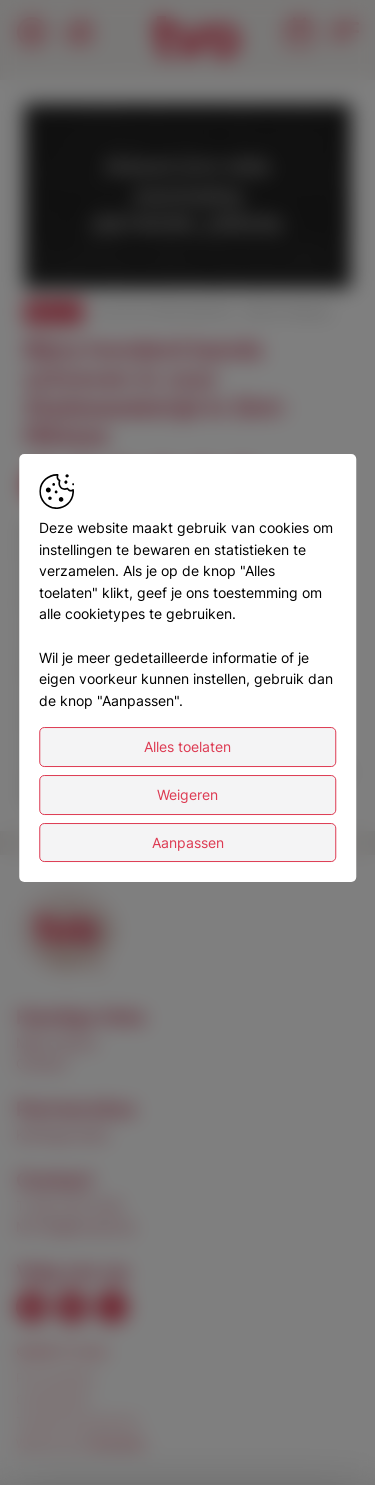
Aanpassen (188, 842)
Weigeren (187, 794)
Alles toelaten (187, 746)
